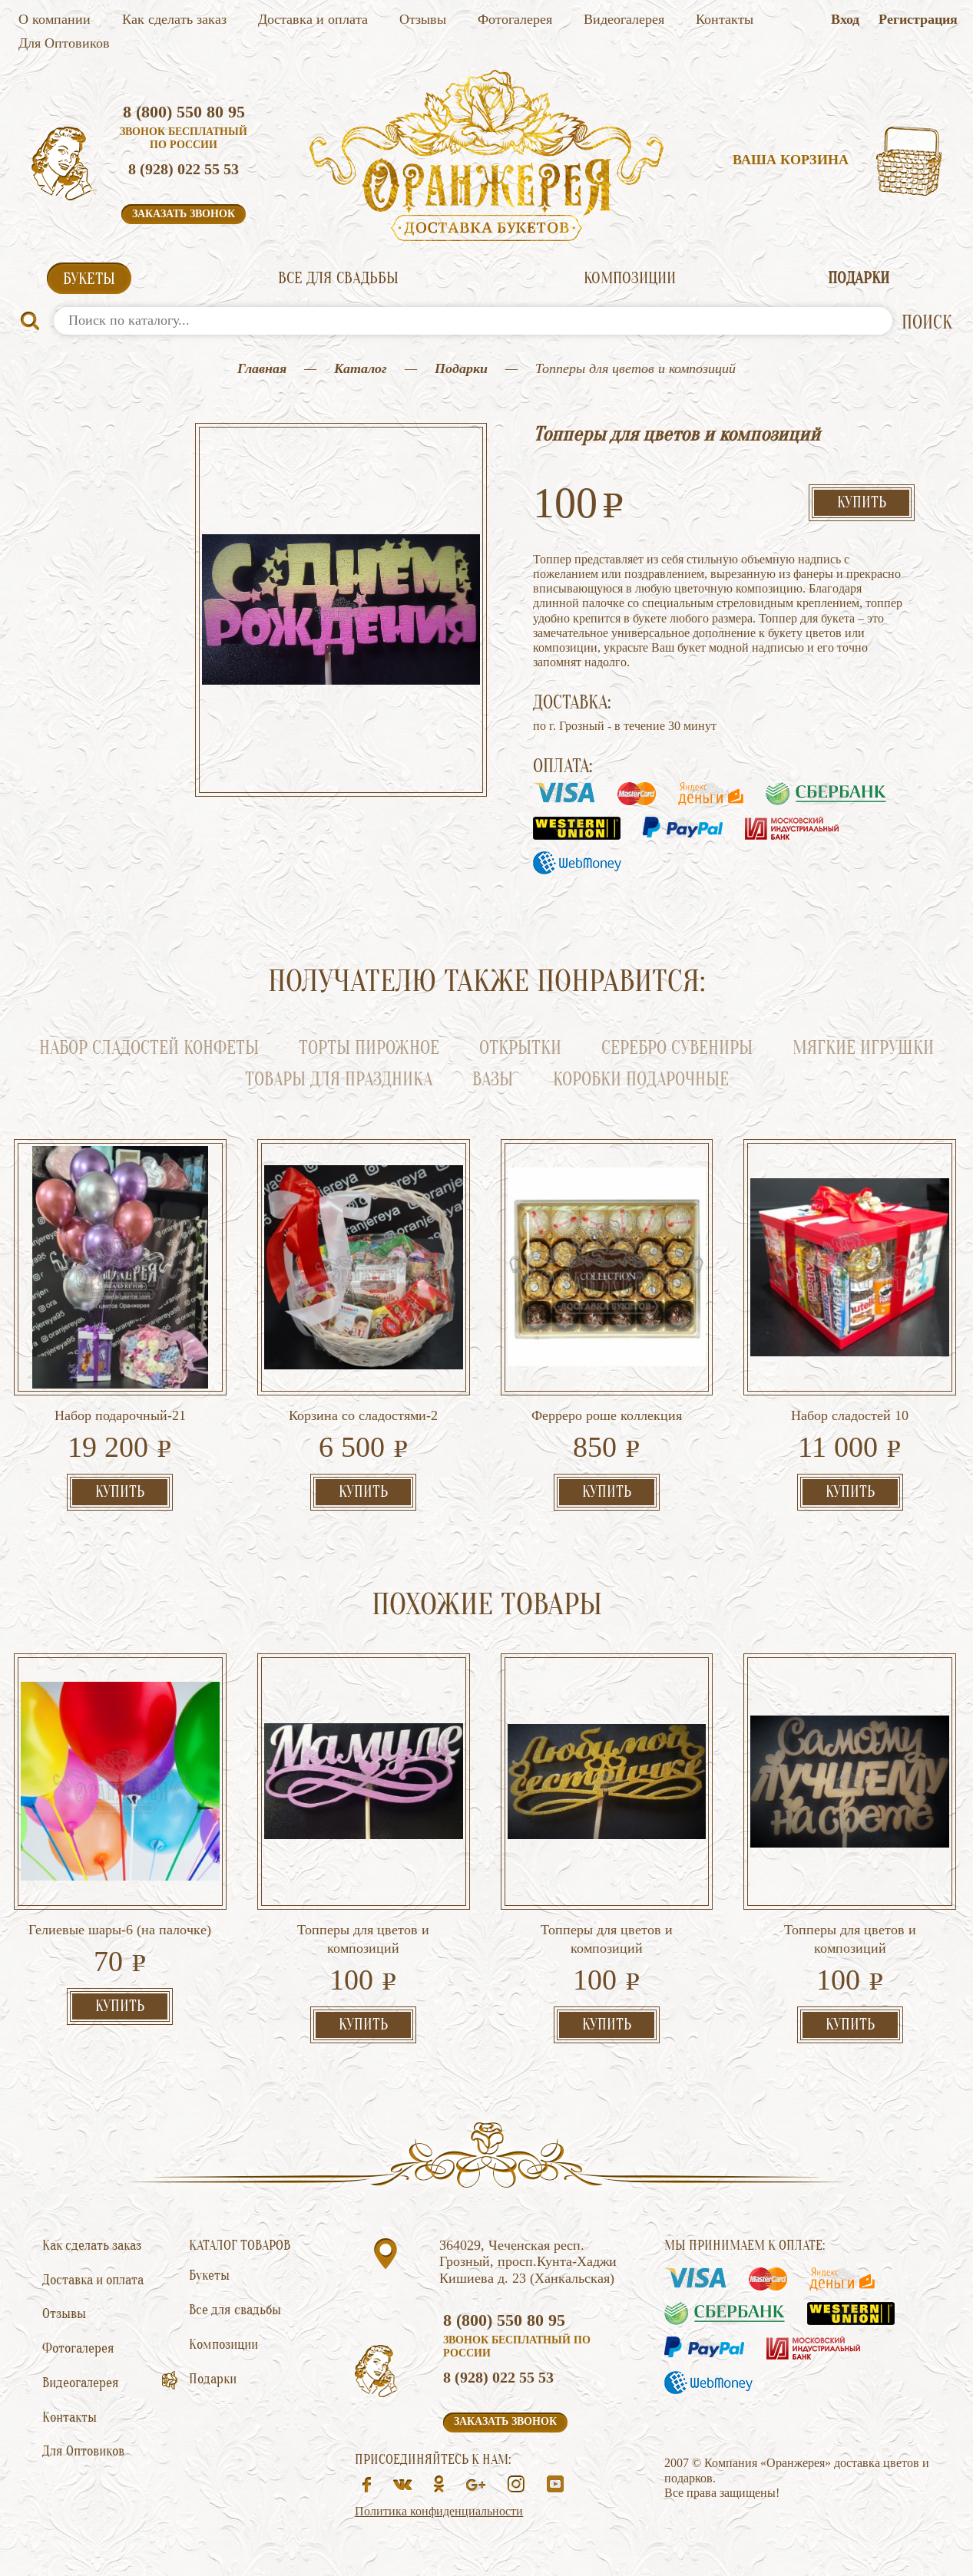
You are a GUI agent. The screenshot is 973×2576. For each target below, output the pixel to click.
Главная (261, 368)
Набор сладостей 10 (849, 1415)
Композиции (630, 278)
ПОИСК (927, 322)
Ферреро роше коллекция (606, 1415)
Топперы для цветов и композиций (363, 1939)
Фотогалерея (515, 19)
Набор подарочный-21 (120, 1415)
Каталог (360, 368)
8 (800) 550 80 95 (184, 111)
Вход (845, 19)
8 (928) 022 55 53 (183, 168)
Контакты (724, 19)
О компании (54, 19)
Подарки (858, 278)
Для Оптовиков (64, 43)
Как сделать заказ (174, 19)
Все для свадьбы (338, 278)
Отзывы (422, 19)
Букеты (89, 278)
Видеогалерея (624, 19)
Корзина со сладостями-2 (363, 1415)
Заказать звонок (183, 214)
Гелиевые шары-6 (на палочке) (119, 1929)
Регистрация (918, 19)
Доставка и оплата (313, 19)
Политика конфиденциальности (439, 2511)
